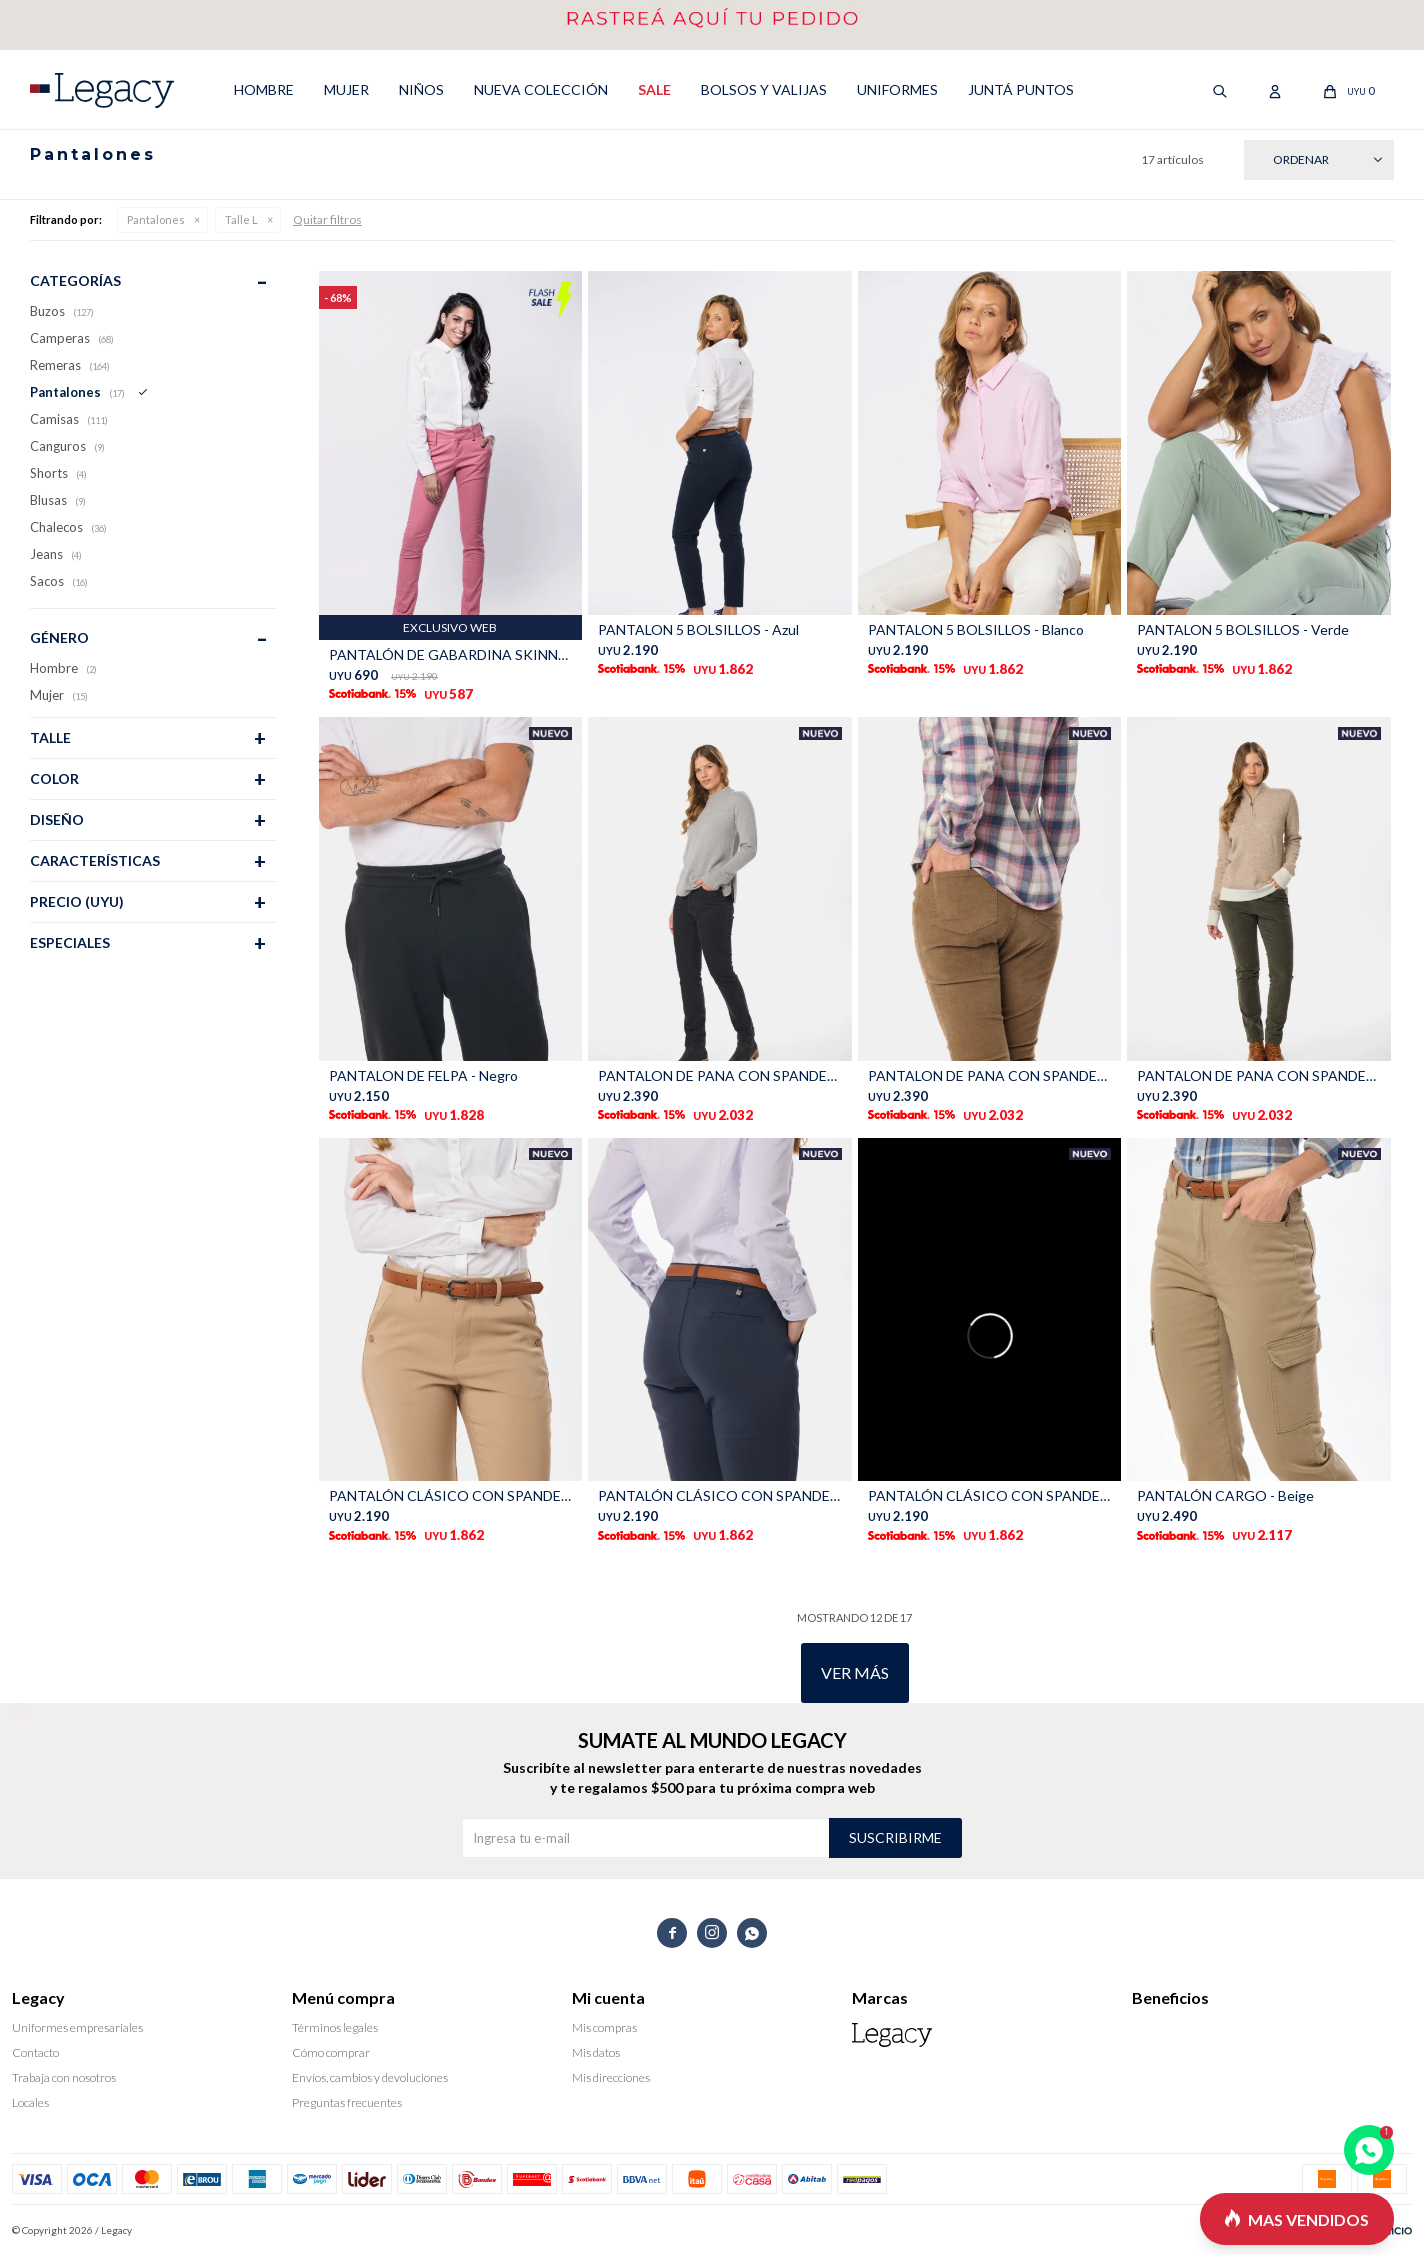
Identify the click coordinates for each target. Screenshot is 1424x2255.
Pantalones (156, 219)
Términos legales (335, 2027)
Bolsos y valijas (764, 89)
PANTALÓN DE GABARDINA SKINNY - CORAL (451, 654)
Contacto (35, 2052)
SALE (654, 89)
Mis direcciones (611, 2077)
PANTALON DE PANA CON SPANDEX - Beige (990, 1075)
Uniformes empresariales (77, 2027)
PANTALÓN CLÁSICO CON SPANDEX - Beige (451, 1495)
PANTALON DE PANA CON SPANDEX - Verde (1259, 1075)
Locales (30, 2102)
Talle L (241, 219)
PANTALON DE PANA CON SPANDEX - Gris (720, 1075)
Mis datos (596, 2052)
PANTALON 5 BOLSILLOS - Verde (1243, 629)
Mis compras (604, 2027)
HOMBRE (264, 89)
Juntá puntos (1021, 89)
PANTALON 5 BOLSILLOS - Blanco (976, 629)
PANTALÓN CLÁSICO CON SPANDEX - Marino (720, 1495)
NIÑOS (421, 89)
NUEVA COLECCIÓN (541, 89)
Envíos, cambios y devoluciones (370, 2077)
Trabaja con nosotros (64, 2077)
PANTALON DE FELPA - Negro (423, 1075)
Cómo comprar (331, 2052)
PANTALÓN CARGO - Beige (1225, 1495)
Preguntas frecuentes (347, 2102)
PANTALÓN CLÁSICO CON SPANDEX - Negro (990, 1495)
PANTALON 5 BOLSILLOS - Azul (698, 629)
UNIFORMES (897, 89)
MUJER (346, 89)
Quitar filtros (327, 219)
